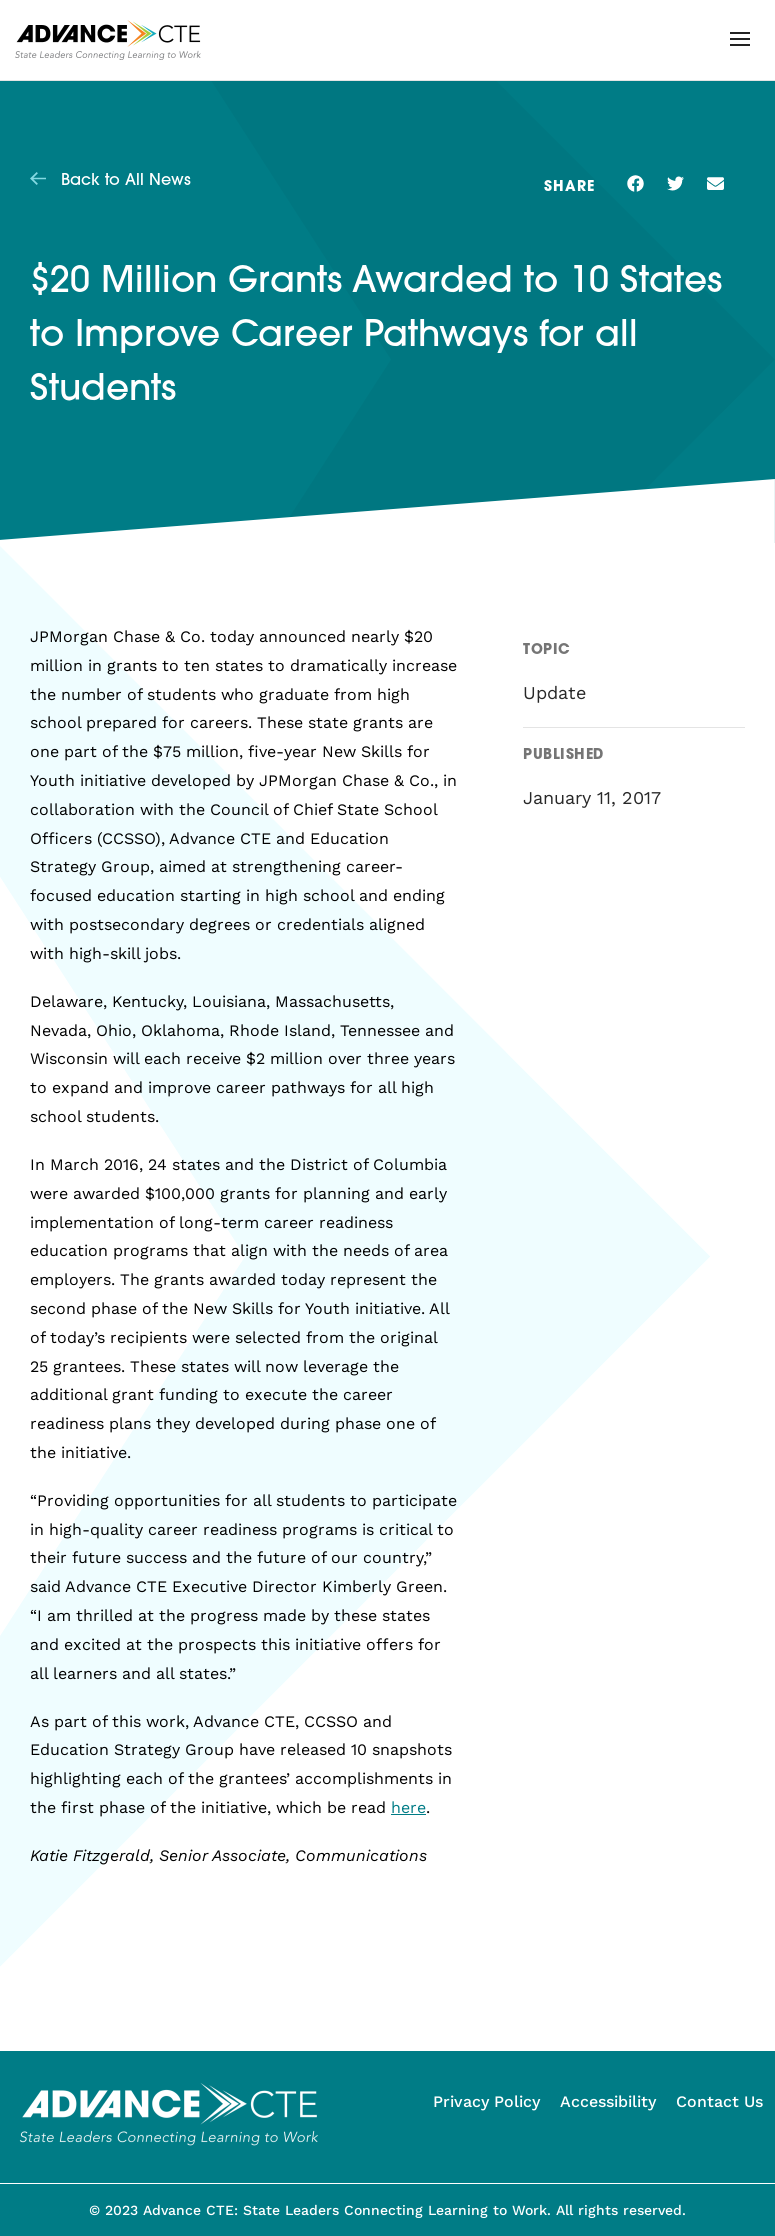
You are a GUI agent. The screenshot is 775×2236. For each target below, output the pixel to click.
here (408, 1807)
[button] (740, 39)
